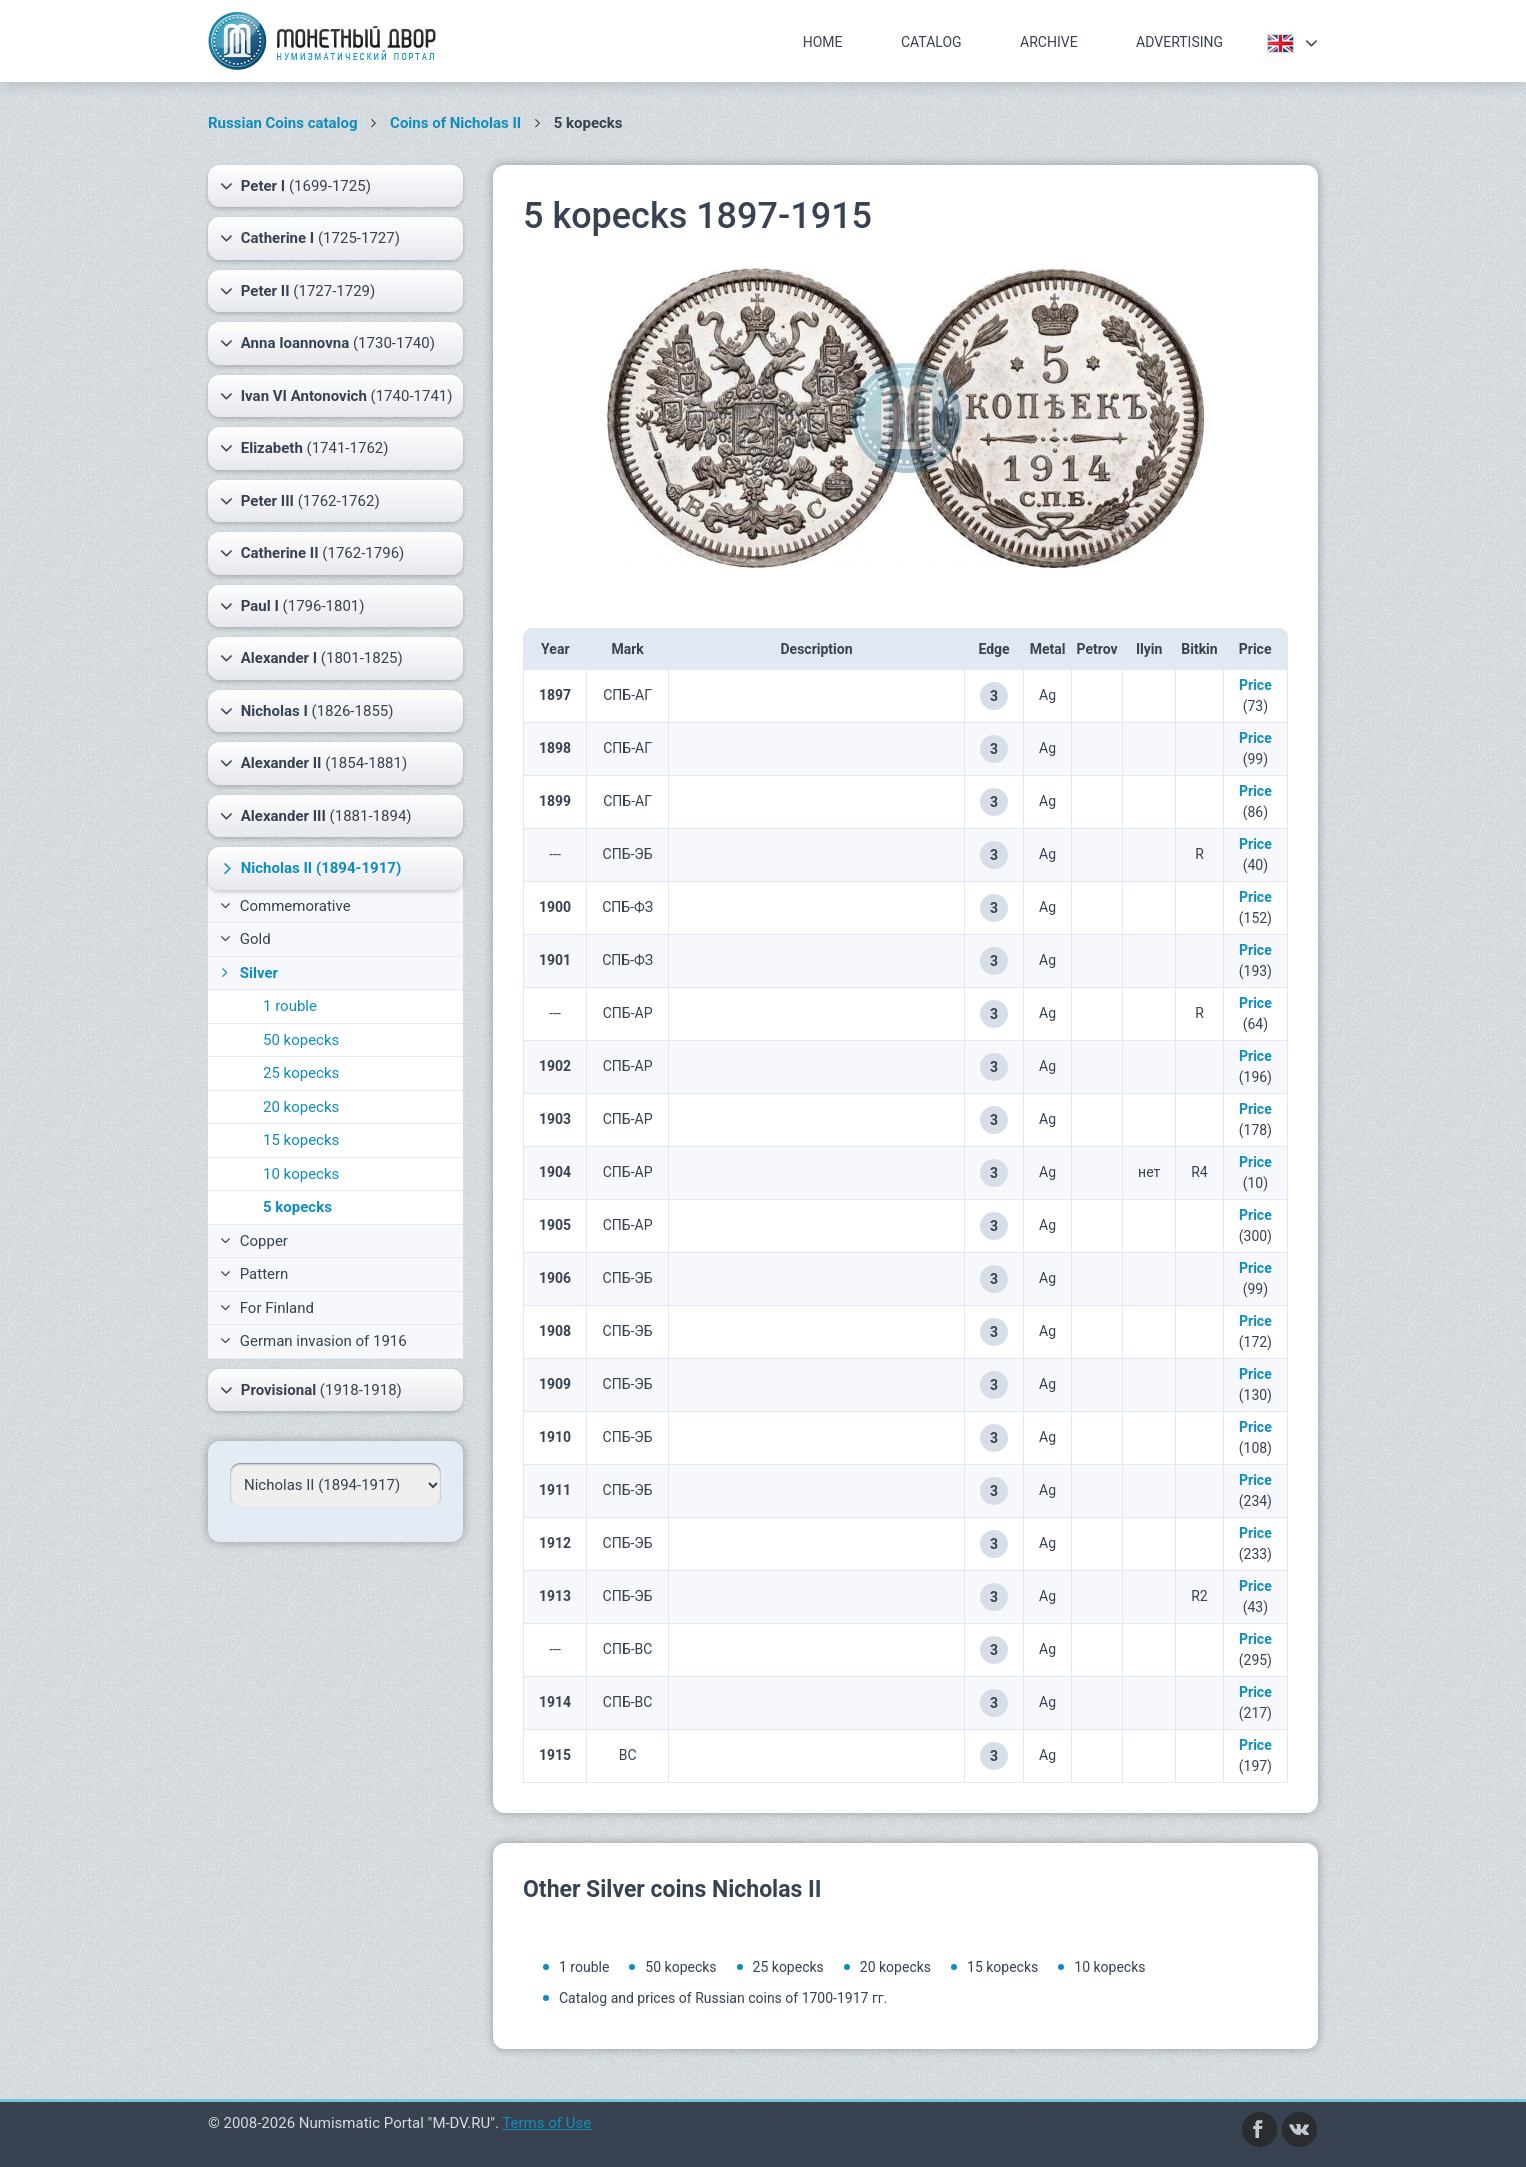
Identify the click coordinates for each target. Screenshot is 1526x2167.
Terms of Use (546, 2123)
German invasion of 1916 (313, 1341)
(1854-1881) (313, 763)
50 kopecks (301, 1040)
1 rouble (290, 1006)
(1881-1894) (316, 816)
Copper (254, 1241)
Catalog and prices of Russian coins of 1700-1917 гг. (723, 1998)
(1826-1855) (306, 711)
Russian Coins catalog (283, 123)
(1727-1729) (297, 291)
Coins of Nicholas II (455, 123)
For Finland (267, 1308)
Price (1255, 685)
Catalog (931, 42)
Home (823, 42)
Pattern (254, 1274)
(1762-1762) (300, 501)
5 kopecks (297, 1207)
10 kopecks (301, 1174)
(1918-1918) (311, 1390)
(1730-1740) (327, 343)
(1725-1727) (310, 238)
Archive (1049, 42)
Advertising (1179, 42)
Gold (245, 939)
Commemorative (285, 906)
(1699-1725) (295, 186)
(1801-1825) (311, 658)
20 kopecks (301, 1107)
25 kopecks (301, 1073)
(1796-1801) (292, 606)
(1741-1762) (304, 448)
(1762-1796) (312, 553)
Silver (247, 973)
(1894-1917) (309, 868)
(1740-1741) (336, 396)
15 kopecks (301, 1140)
